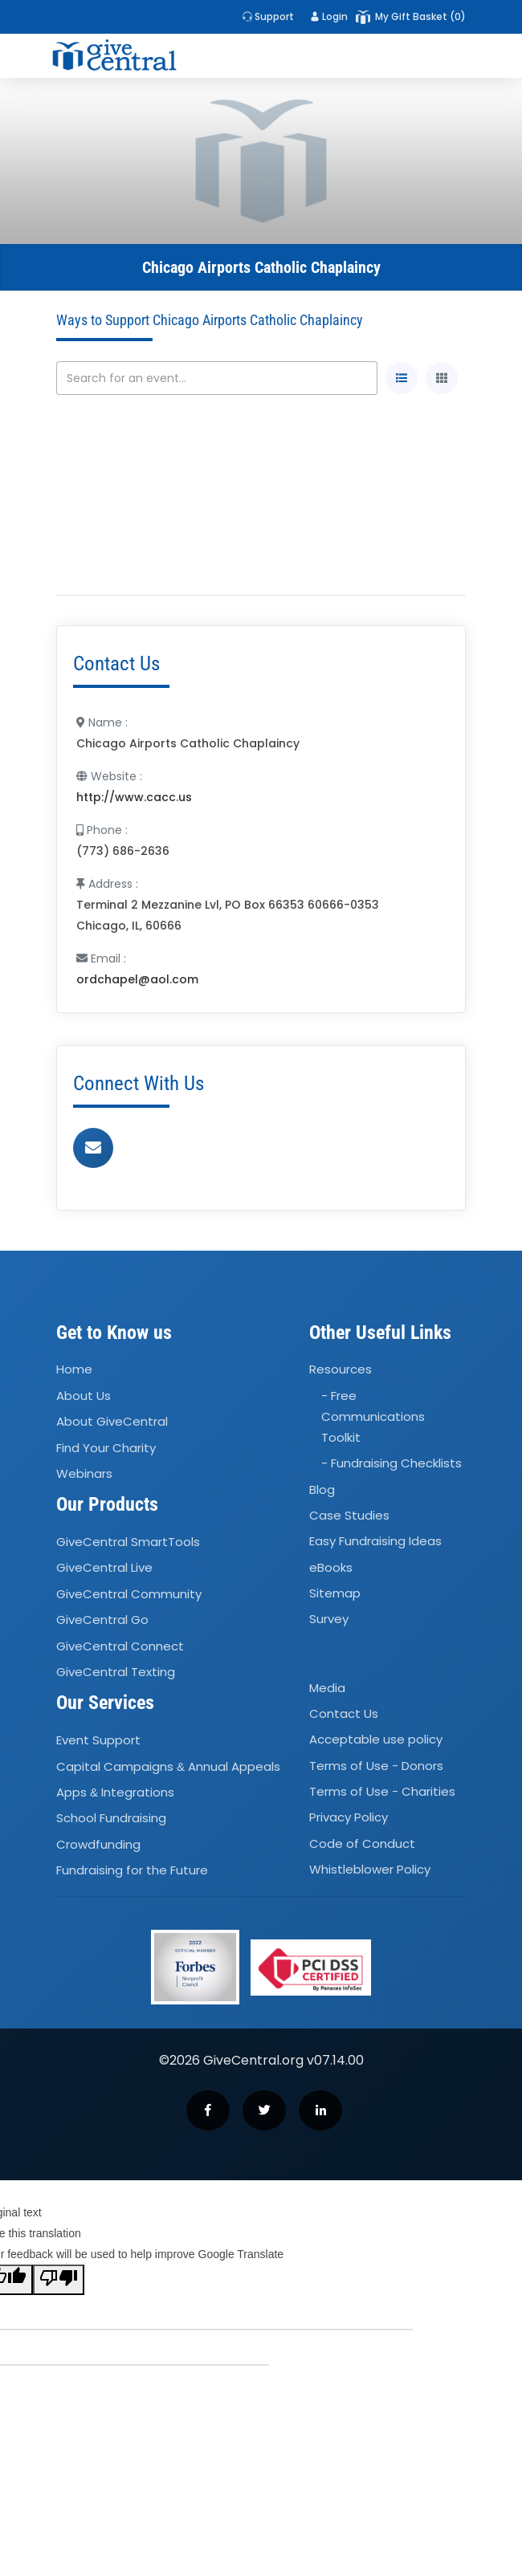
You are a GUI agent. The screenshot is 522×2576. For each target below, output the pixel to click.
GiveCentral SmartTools (128, 1541)
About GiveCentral (112, 1421)
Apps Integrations (115, 1792)
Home (74, 1369)
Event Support (98, 1740)
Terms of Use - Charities (382, 1791)
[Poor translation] (58, 2280)
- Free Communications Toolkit (373, 1416)
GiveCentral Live (104, 1568)
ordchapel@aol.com (137, 979)
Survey (329, 1619)
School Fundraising (111, 1817)
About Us (83, 1395)
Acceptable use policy (375, 1740)
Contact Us (343, 1713)
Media (327, 1687)
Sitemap (335, 1593)
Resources (340, 1369)
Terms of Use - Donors (376, 1765)
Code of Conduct (362, 1843)
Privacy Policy (348, 1817)
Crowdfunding (98, 1844)
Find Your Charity (106, 1447)
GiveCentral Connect (120, 1646)
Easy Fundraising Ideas (375, 1540)
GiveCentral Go (102, 1619)
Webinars (84, 1473)
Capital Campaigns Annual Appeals (168, 1766)
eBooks (331, 1567)
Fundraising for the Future (132, 1870)
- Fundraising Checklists (391, 1463)
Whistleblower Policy (369, 1869)
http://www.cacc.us (134, 797)
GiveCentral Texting (115, 1671)
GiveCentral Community (129, 1593)
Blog (322, 1489)
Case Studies (349, 1515)
